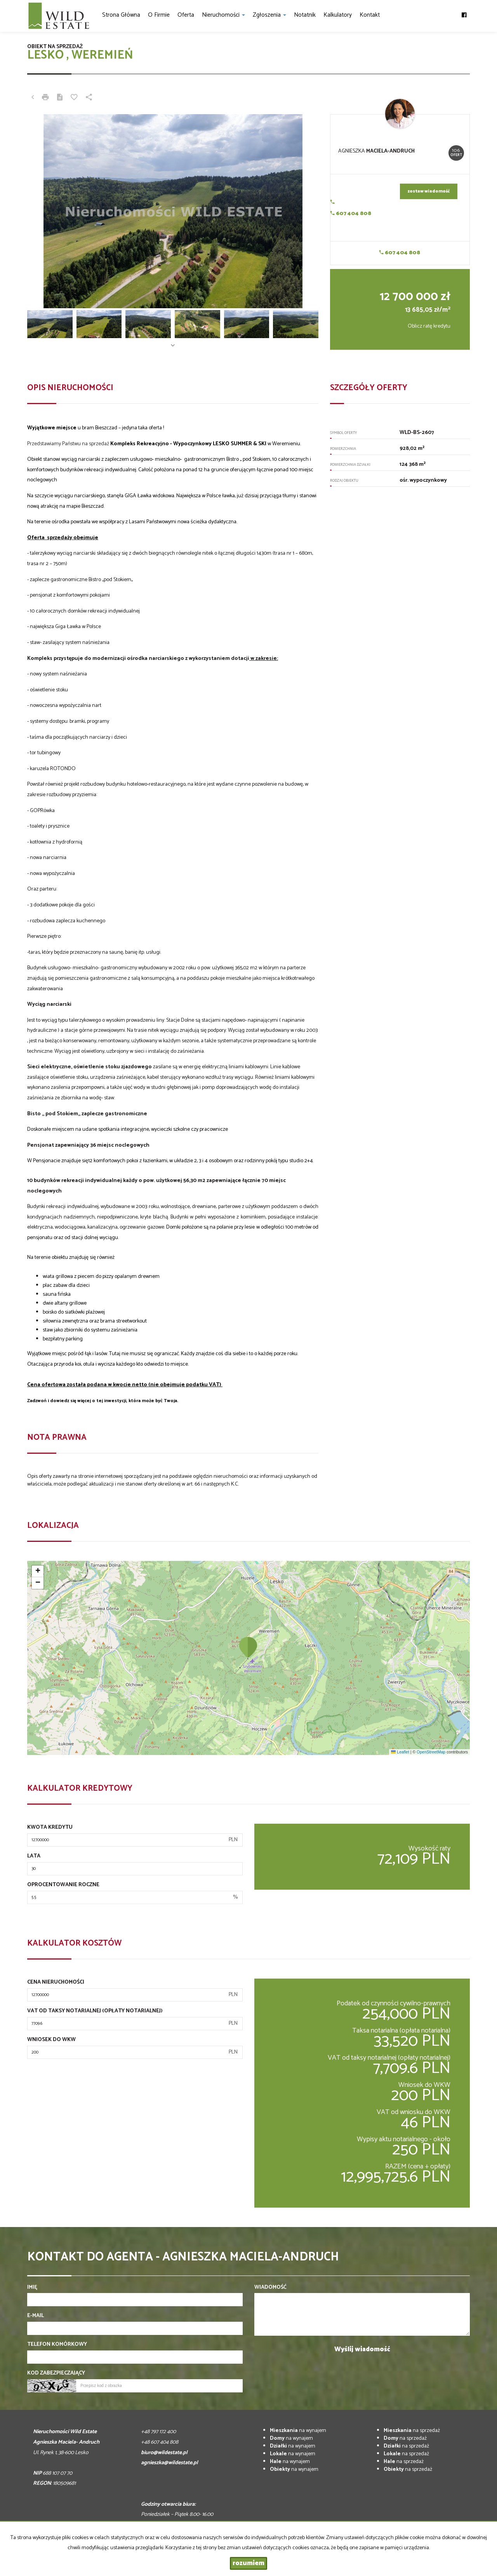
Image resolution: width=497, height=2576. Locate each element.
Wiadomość (270, 2287)
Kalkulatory (337, 15)
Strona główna (121, 15)
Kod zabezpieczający (56, 2373)
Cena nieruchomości (55, 1982)
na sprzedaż (412, 2430)
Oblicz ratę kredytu (429, 326)
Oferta (185, 15)
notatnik (305, 15)
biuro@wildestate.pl (164, 2452)
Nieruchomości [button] (223, 15)
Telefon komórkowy (57, 2345)
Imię (32, 2287)
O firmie (159, 15)
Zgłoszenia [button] (269, 15)
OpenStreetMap (431, 1752)
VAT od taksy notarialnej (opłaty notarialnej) (95, 2011)
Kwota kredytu (50, 1827)
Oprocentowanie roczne (63, 1885)
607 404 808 (350, 213)
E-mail (35, 2316)
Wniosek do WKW (51, 2040)
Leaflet (400, 1752)
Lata (33, 1856)
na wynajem (298, 2430)
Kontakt (370, 15)
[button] (248, 1647)
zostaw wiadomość (429, 191)
